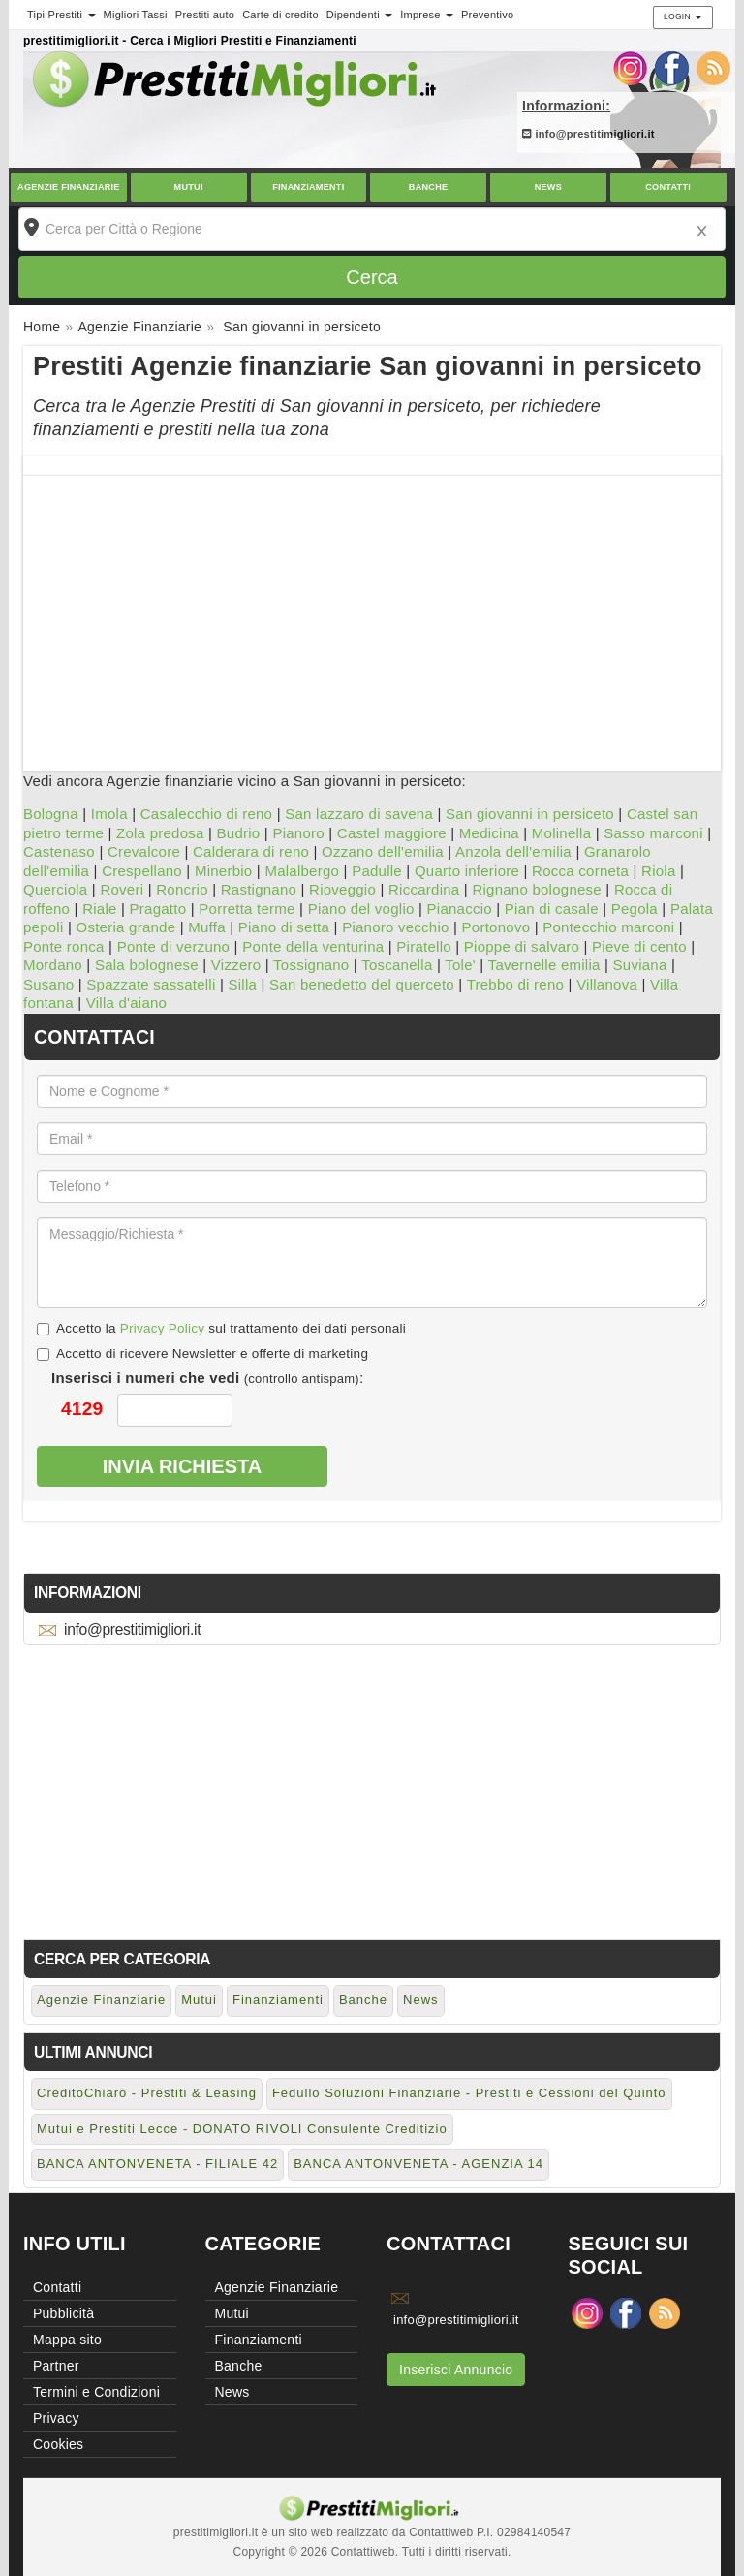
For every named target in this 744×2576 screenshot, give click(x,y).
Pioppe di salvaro (521, 946)
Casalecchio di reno (206, 813)
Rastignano (258, 889)
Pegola (634, 908)
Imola (109, 813)
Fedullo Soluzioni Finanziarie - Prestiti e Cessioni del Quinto (469, 2093)
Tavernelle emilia (544, 965)
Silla (243, 984)
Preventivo (487, 14)
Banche (429, 187)
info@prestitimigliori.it (588, 134)
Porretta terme (246, 908)
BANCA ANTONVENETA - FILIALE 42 (157, 2163)
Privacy (56, 2418)
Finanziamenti (308, 187)
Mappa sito (67, 2339)
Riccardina (423, 889)
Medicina (489, 833)
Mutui (188, 187)
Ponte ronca (64, 946)
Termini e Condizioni (96, 2392)
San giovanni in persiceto (530, 813)
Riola (658, 871)
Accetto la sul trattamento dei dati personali (221, 1328)
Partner (56, 2365)
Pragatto (158, 908)
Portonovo (496, 927)
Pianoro (298, 833)
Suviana (640, 965)
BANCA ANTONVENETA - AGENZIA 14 (418, 2163)
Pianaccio (459, 908)
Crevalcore (144, 851)
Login (683, 16)
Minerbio (224, 871)
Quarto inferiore (467, 871)
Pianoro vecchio (395, 927)
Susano (48, 984)
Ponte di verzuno (174, 946)
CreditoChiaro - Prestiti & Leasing (147, 2093)
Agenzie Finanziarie (68, 187)
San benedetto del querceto (361, 984)
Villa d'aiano (126, 1002)
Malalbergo (301, 871)
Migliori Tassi (136, 14)
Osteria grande (126, 927)
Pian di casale (552, 908)
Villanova (606, 984)
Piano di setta (283, 927)
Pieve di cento (639, 946)
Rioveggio (342, 889)
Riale (99, 908)
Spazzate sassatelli (150, 984)
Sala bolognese (147, 965)
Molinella (561, 833)
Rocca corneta (580, 871)
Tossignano (311, 965)
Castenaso (59, 851)
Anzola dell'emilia (513, 851)
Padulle (377, 871)
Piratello (423, 946)
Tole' (460, 965)
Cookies (58, 2444)
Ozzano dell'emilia (383, 851)
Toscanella (396, 965)
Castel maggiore (392, 833)
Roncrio (181, 889)
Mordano (52, 965)
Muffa (207, 927)
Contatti (668, 187)
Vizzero (236, 965)
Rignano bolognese (537, 889)
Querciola (55, 889)
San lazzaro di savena (359, 813)
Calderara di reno (251, 851)
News (548, 187)
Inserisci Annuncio (455, 2369)
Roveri (121, 889)
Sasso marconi (653, 833)
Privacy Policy (162, 1328)
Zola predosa (160, 833)
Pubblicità (63, 2313)
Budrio (239, 833)
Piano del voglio (361, 908)
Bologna (50, 813)
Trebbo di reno (516, 984)
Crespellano (142, 871)
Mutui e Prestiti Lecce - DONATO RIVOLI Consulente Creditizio (242, 2128)
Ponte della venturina (313, 946)
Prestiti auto (204, 14)
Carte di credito (280, 14)
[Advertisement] (372, 611)
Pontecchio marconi (608, 927)
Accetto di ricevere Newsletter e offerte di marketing (202, 1353)
